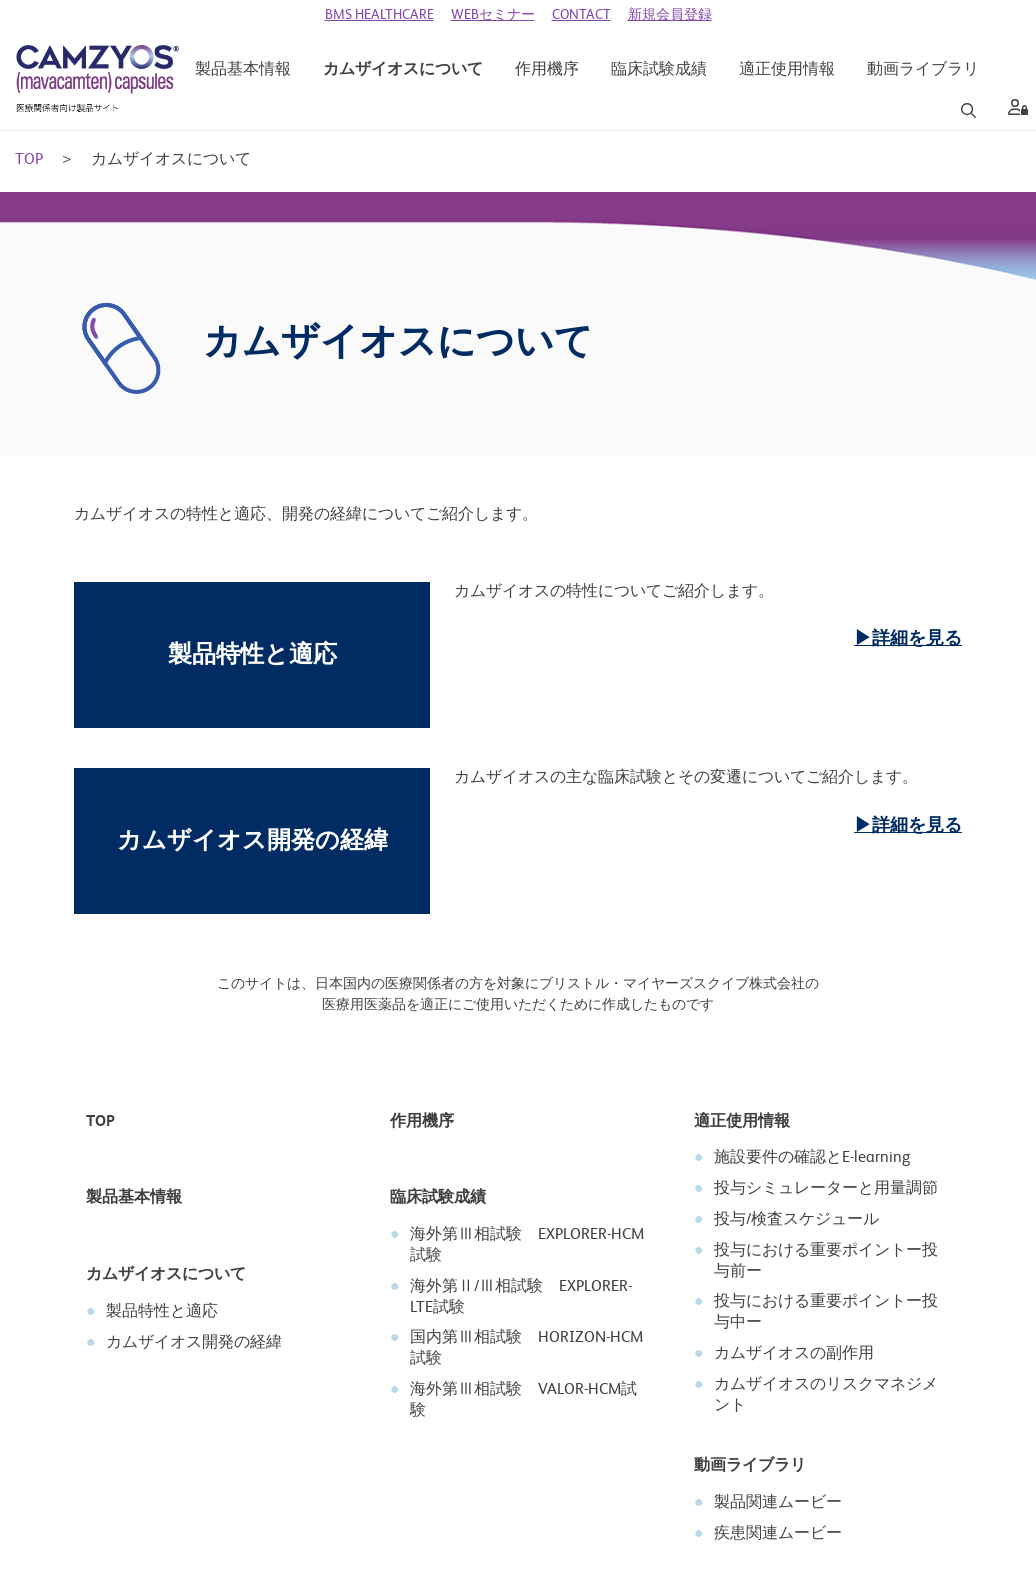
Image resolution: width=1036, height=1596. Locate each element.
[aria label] (1014, 110)
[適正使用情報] (787, 70)
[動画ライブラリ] (923, 70)
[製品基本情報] (243, 70)
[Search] (968, 110)
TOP (29, 161)
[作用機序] (547, 70)
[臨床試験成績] (659, 70)
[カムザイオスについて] (403, 70)
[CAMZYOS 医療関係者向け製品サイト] (97, 80)
